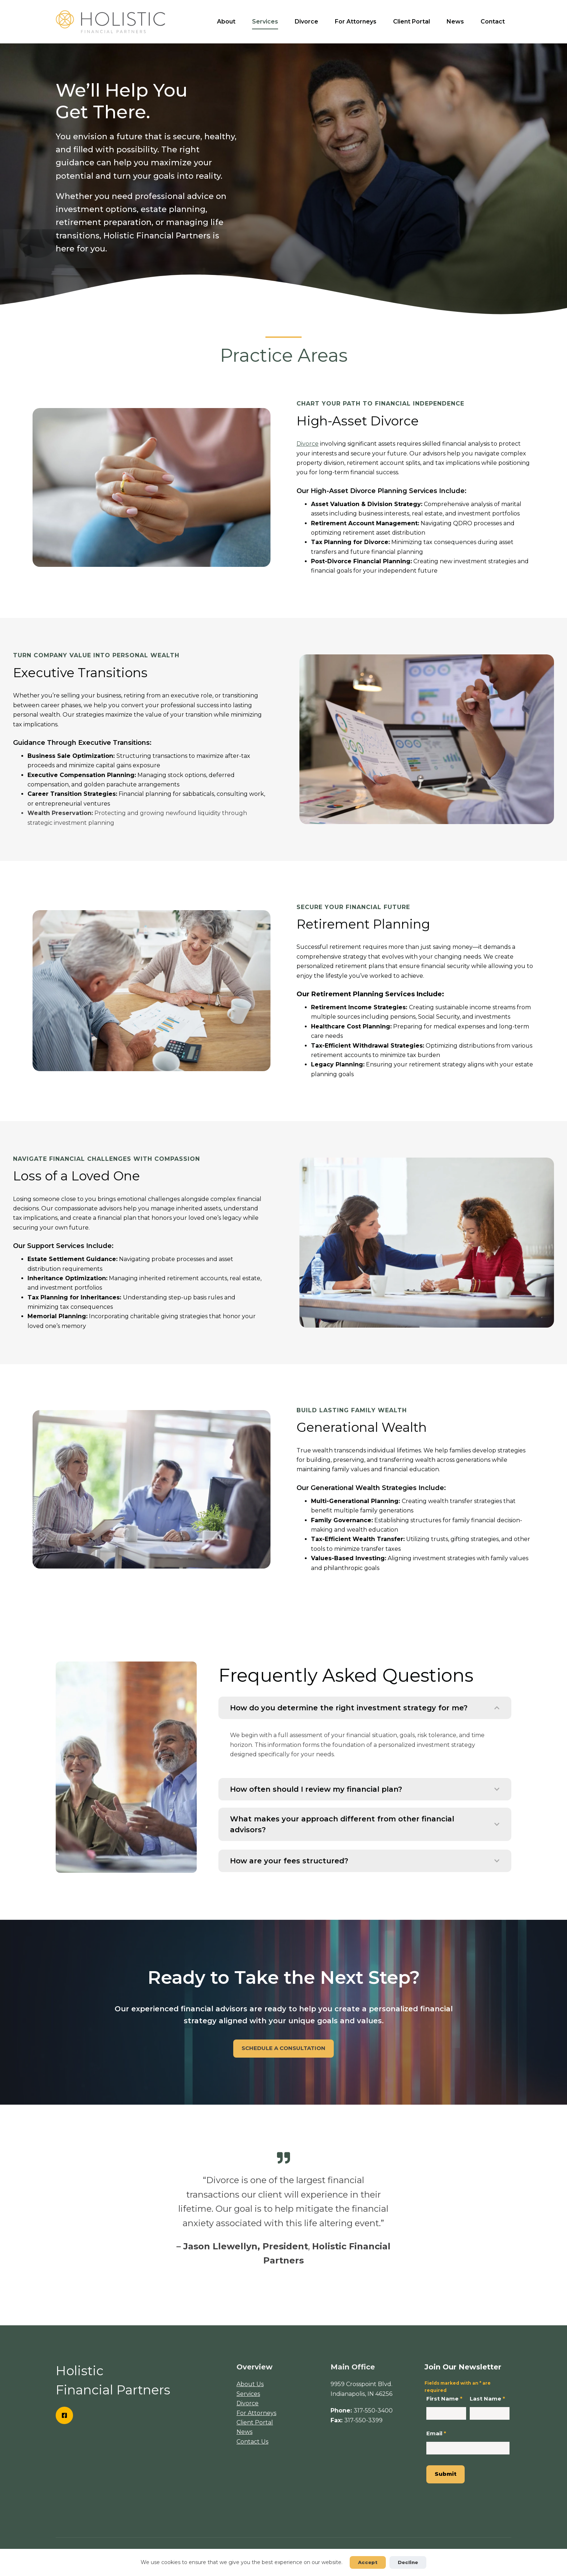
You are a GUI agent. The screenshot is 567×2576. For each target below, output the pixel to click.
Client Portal (411, 21)
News (455, 21)
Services (265, 21)
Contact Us (252, 2441)
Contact (493, 21)
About (226, 21)
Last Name (487, 2398)
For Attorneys (355, 21)
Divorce (306, 21)
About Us (250, 2384)
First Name (444, 2398)
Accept (368, 2562)
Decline (408, 2562)
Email (436, 2433)
